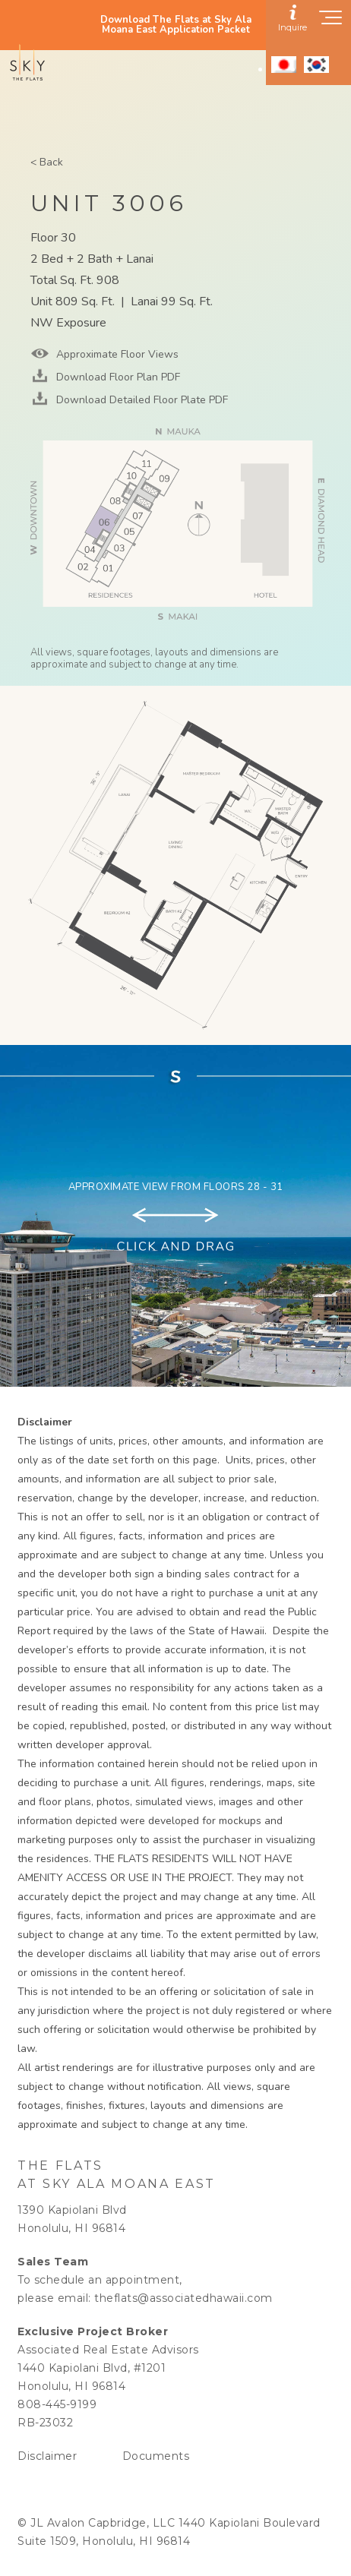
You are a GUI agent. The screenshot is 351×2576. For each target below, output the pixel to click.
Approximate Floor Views (116, 354)
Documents (156, 2456)
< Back (46, 162)
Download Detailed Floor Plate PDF (140, 400)
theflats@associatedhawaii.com (183, 2298)
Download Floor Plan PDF (116, 377)
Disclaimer (47, 2456)
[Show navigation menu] (331, 22)
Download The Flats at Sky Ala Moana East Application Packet (175, 25)
